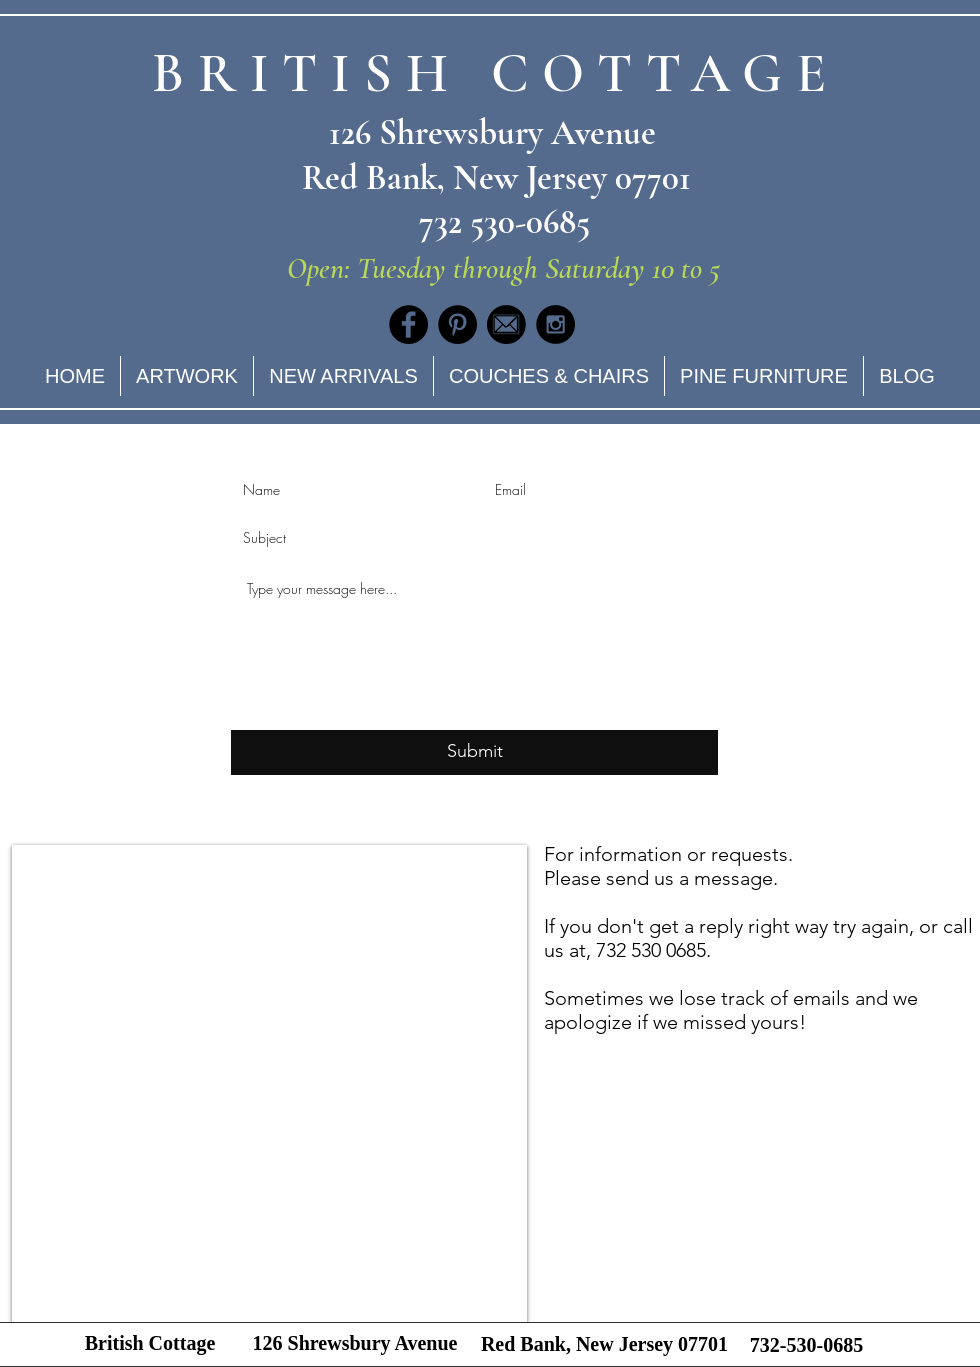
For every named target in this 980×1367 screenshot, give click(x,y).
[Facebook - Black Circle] (408, 324)
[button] (549, 376)
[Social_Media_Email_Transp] (506, 324)
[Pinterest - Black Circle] (457, 324)
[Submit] (474, 752)
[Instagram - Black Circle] (555, 324)
